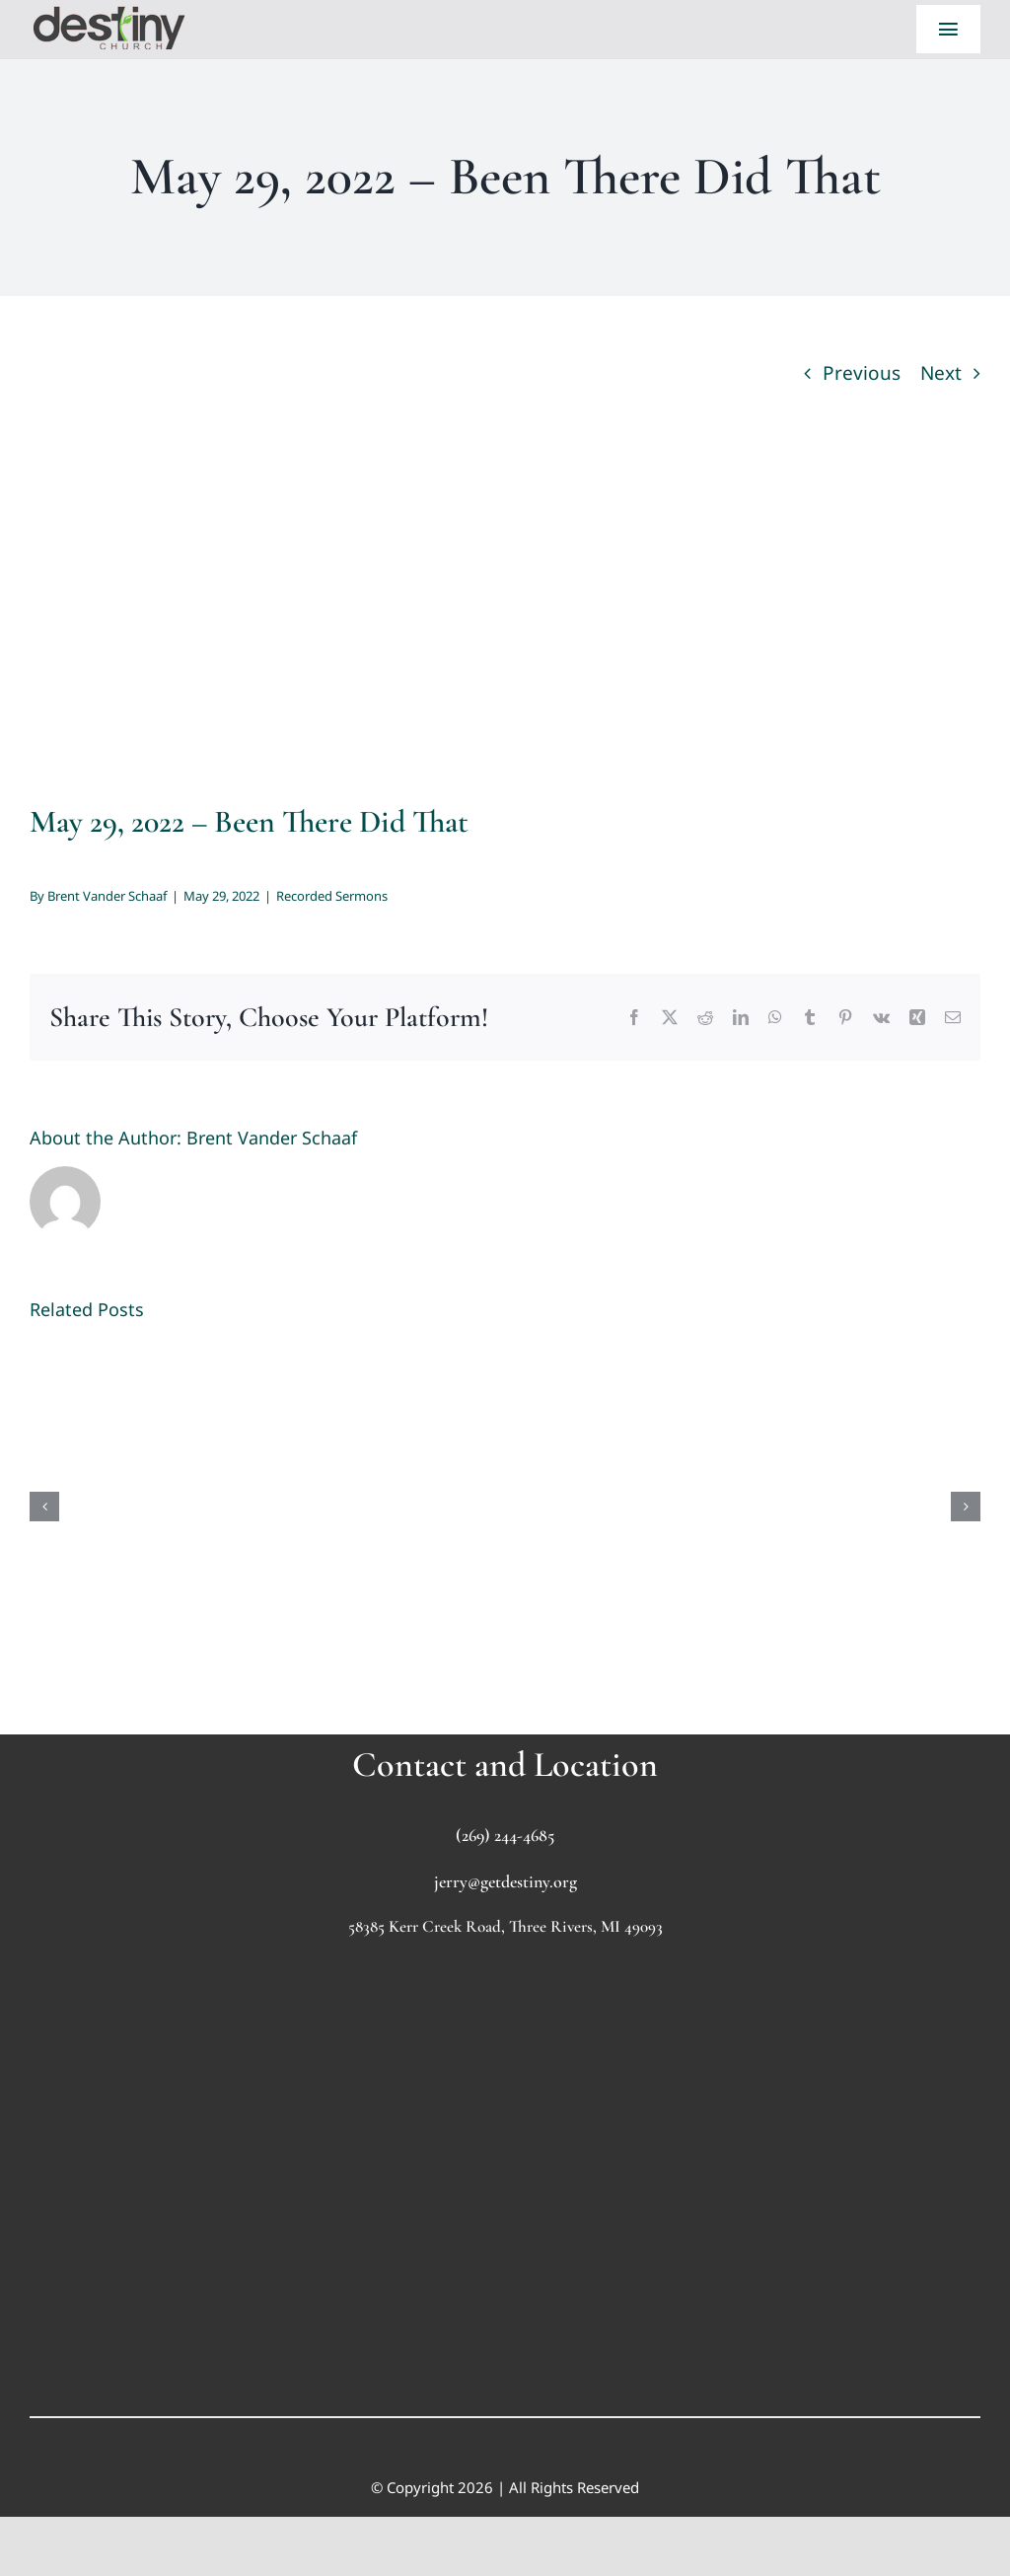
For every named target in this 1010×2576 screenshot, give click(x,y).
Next (941, 373)
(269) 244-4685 (505, 1835)
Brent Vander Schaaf (107, 896)
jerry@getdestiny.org (505, 1881)
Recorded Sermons (332, 896)
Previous (862, 373)
